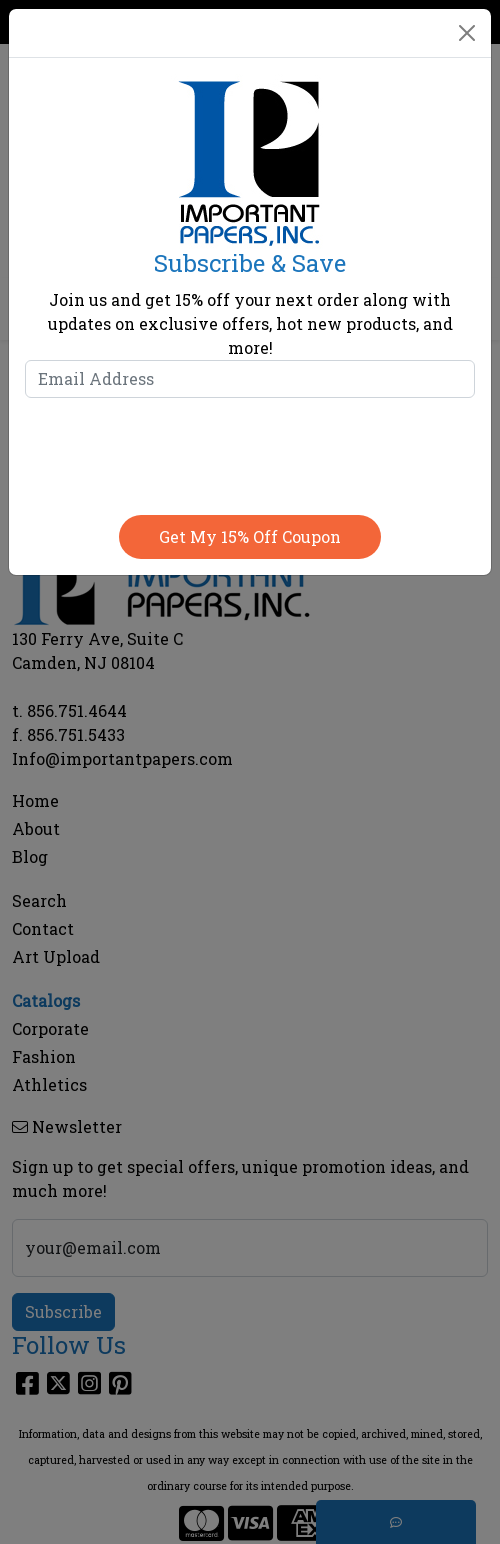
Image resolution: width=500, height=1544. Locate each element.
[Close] (467, 33)
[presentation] (250, 452)
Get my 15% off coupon (250, 536)
